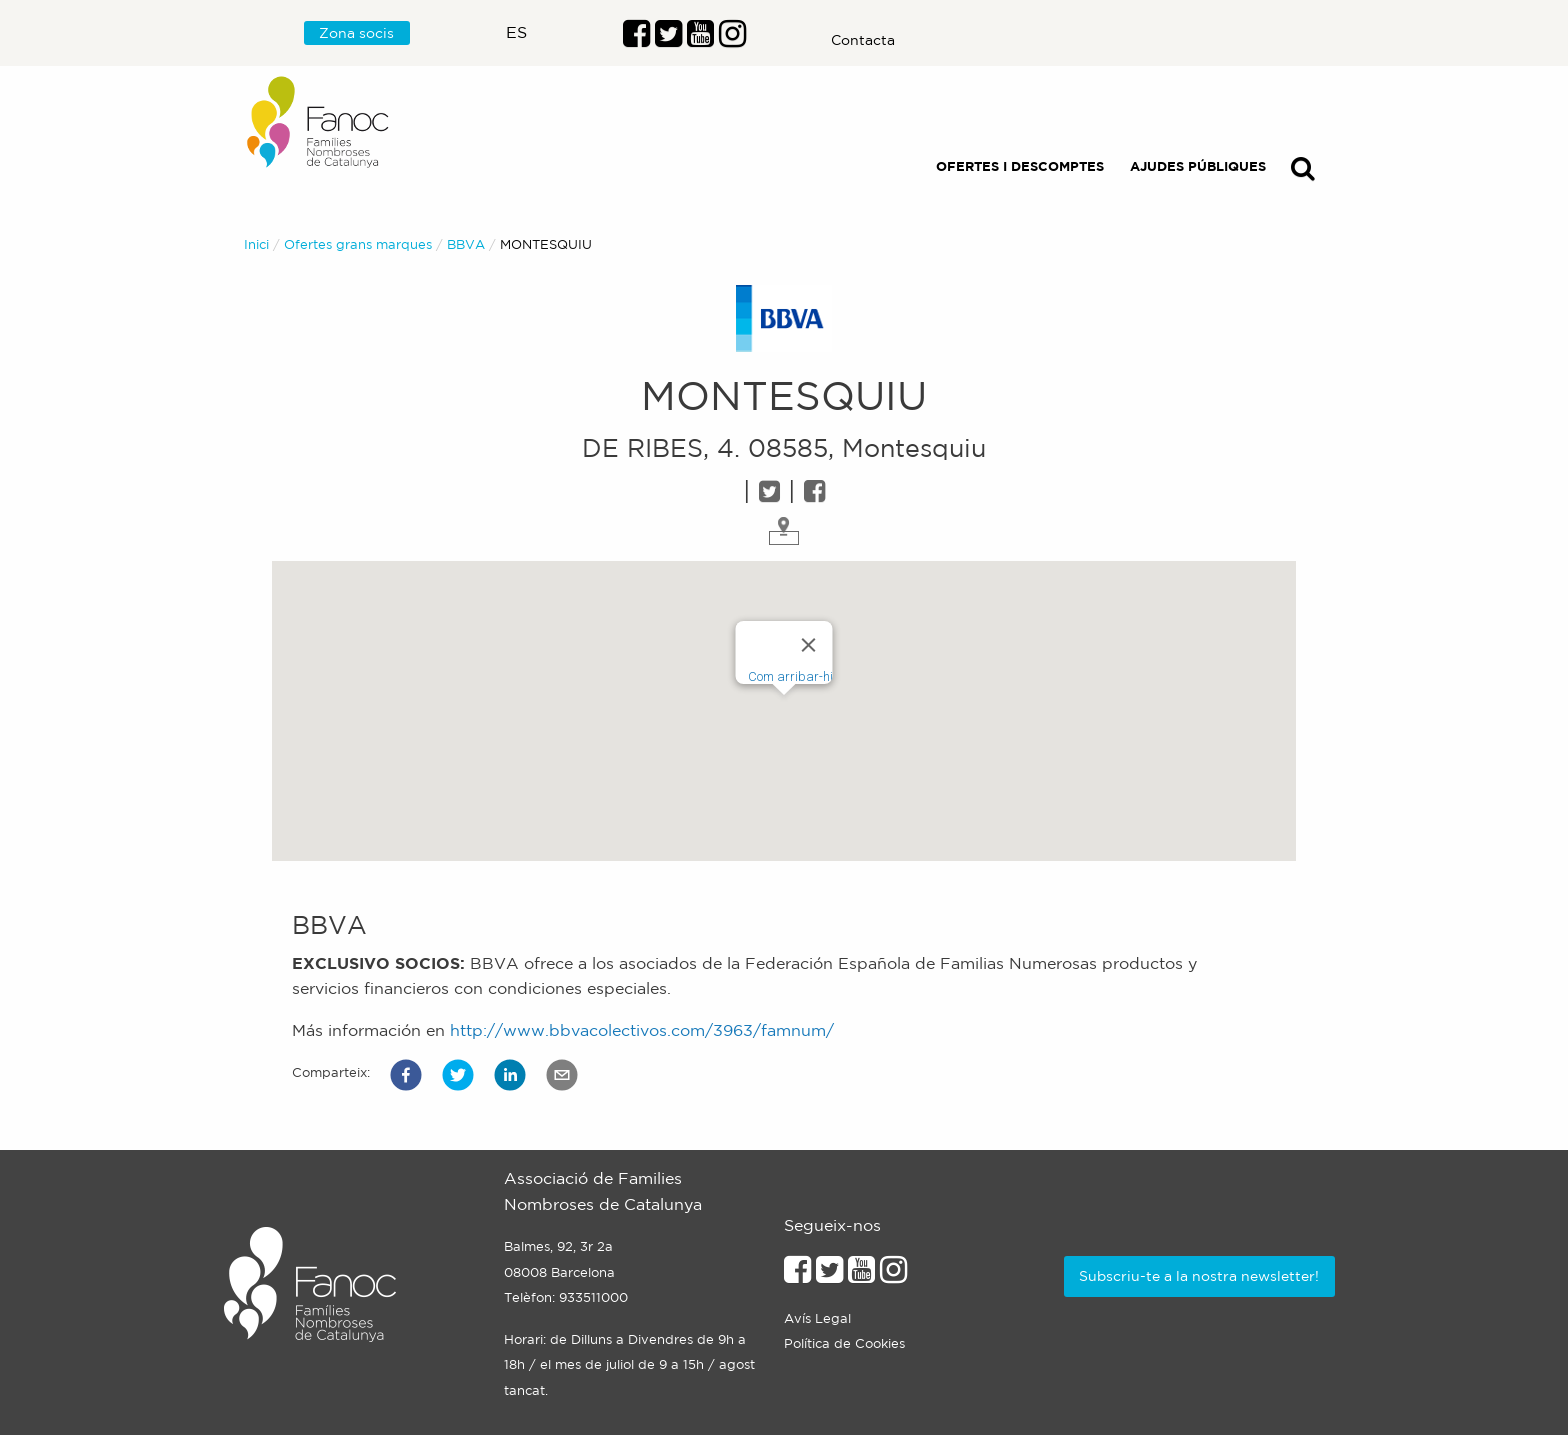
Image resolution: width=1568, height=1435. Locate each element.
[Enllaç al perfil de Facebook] (636, 39)
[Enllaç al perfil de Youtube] (861, 1275)
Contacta (863, 40)
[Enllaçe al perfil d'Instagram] (893, 1275)
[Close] (809, 645)
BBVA (466, 244)
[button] (406, 1075)
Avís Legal (817, 1318)
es (516, 32)
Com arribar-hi (790, 676)
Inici (256, 244)
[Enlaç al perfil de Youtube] (700, 39)
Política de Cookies (844, 1343)
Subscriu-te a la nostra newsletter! (1199, 1276)
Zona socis (356, 33)
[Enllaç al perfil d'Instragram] (732, 39)
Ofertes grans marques (358, 244)
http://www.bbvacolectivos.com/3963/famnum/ (642, 1030)
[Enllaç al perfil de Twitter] (668, 39)
